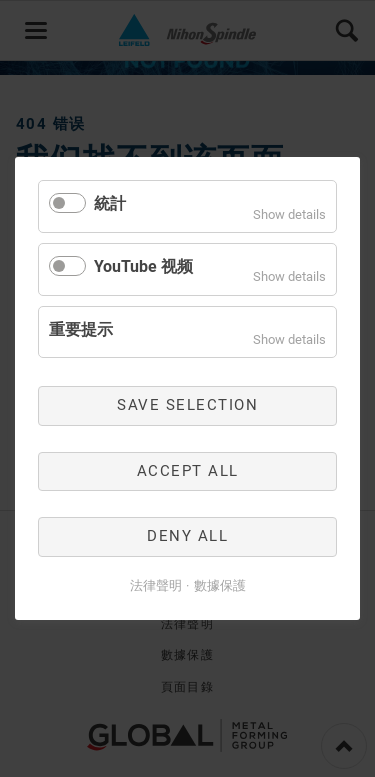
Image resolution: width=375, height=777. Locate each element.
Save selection (187, 405)
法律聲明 (156, 585)
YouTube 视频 (143, 266)
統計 (110, 203)
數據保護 (220, 585)
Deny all (187, 536)
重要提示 (81, 328)
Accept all (188, 471)
